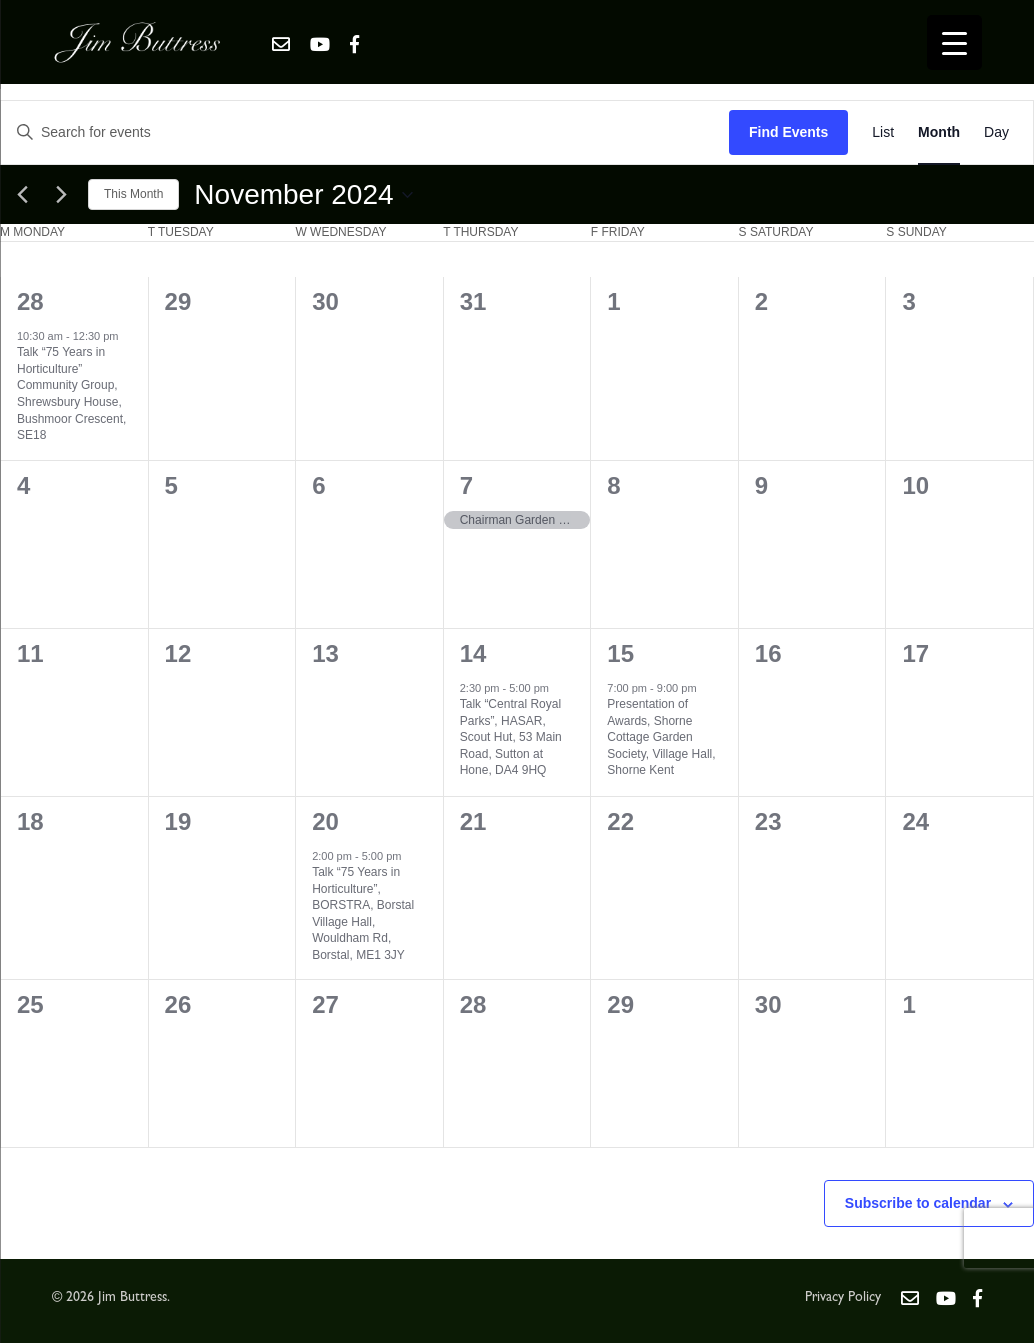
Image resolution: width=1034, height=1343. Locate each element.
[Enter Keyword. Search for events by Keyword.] (365, 132)
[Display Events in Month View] (939, 132)
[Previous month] (22, 195)
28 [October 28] (30, 301)
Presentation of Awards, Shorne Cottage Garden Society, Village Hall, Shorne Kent (661, 737)
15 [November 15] (620, 653)
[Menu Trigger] (954, 42)
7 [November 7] (466, 485)
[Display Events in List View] (883, 132)
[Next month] (61, 195)
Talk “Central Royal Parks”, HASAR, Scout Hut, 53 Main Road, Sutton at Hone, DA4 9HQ (511, 737)
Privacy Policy (843, 1298)
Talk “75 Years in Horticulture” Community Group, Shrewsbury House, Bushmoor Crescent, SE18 (71, 393)
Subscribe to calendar (918, 1203)
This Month (133, 194)
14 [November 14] (473, 653)
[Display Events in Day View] (996, 132)
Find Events (788, 132)
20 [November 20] (325, 821)
